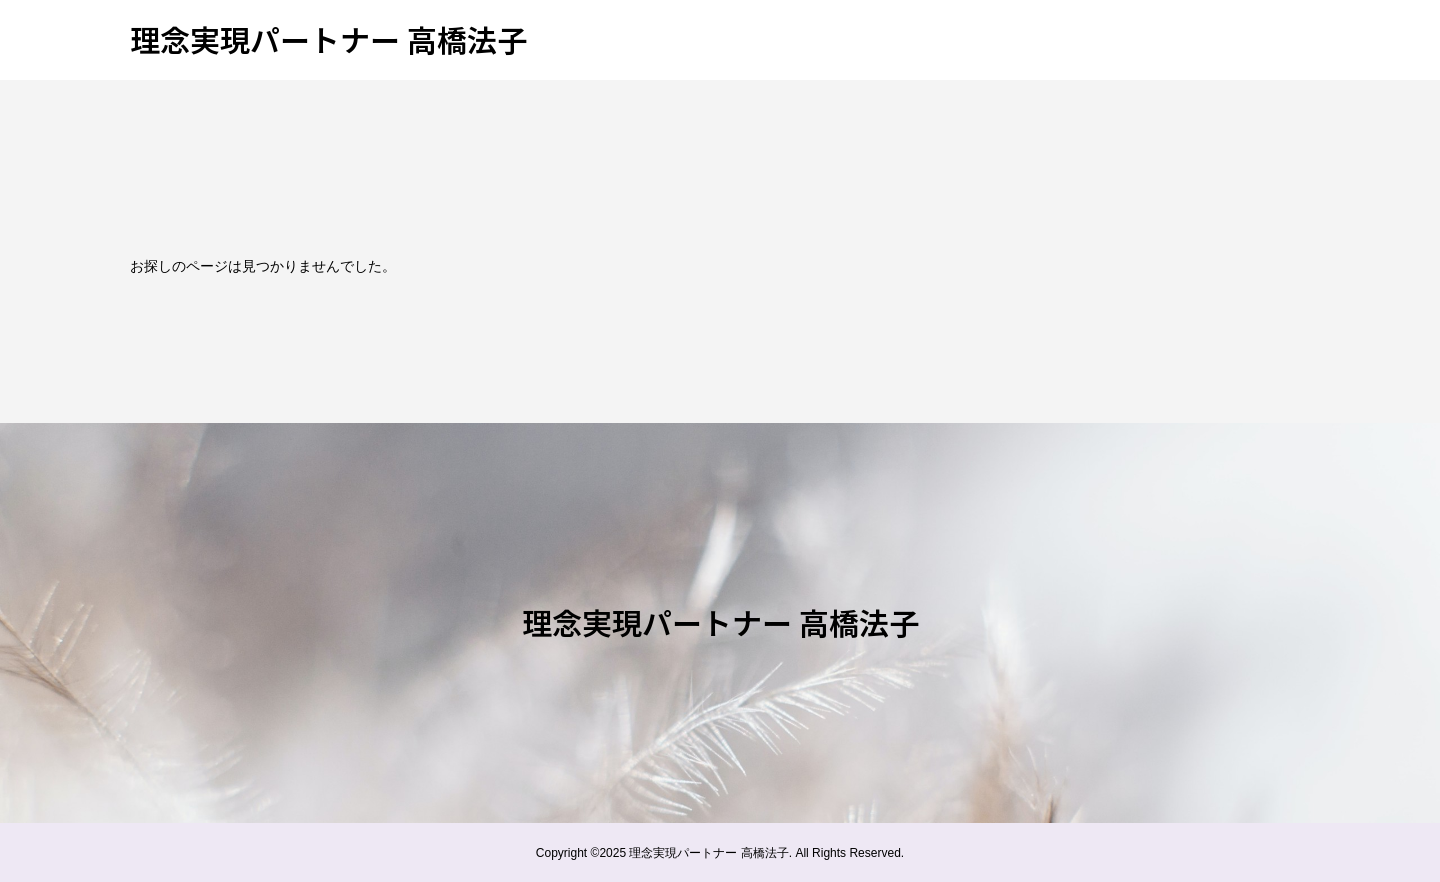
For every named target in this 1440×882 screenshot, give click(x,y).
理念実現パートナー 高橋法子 (328, 39)
